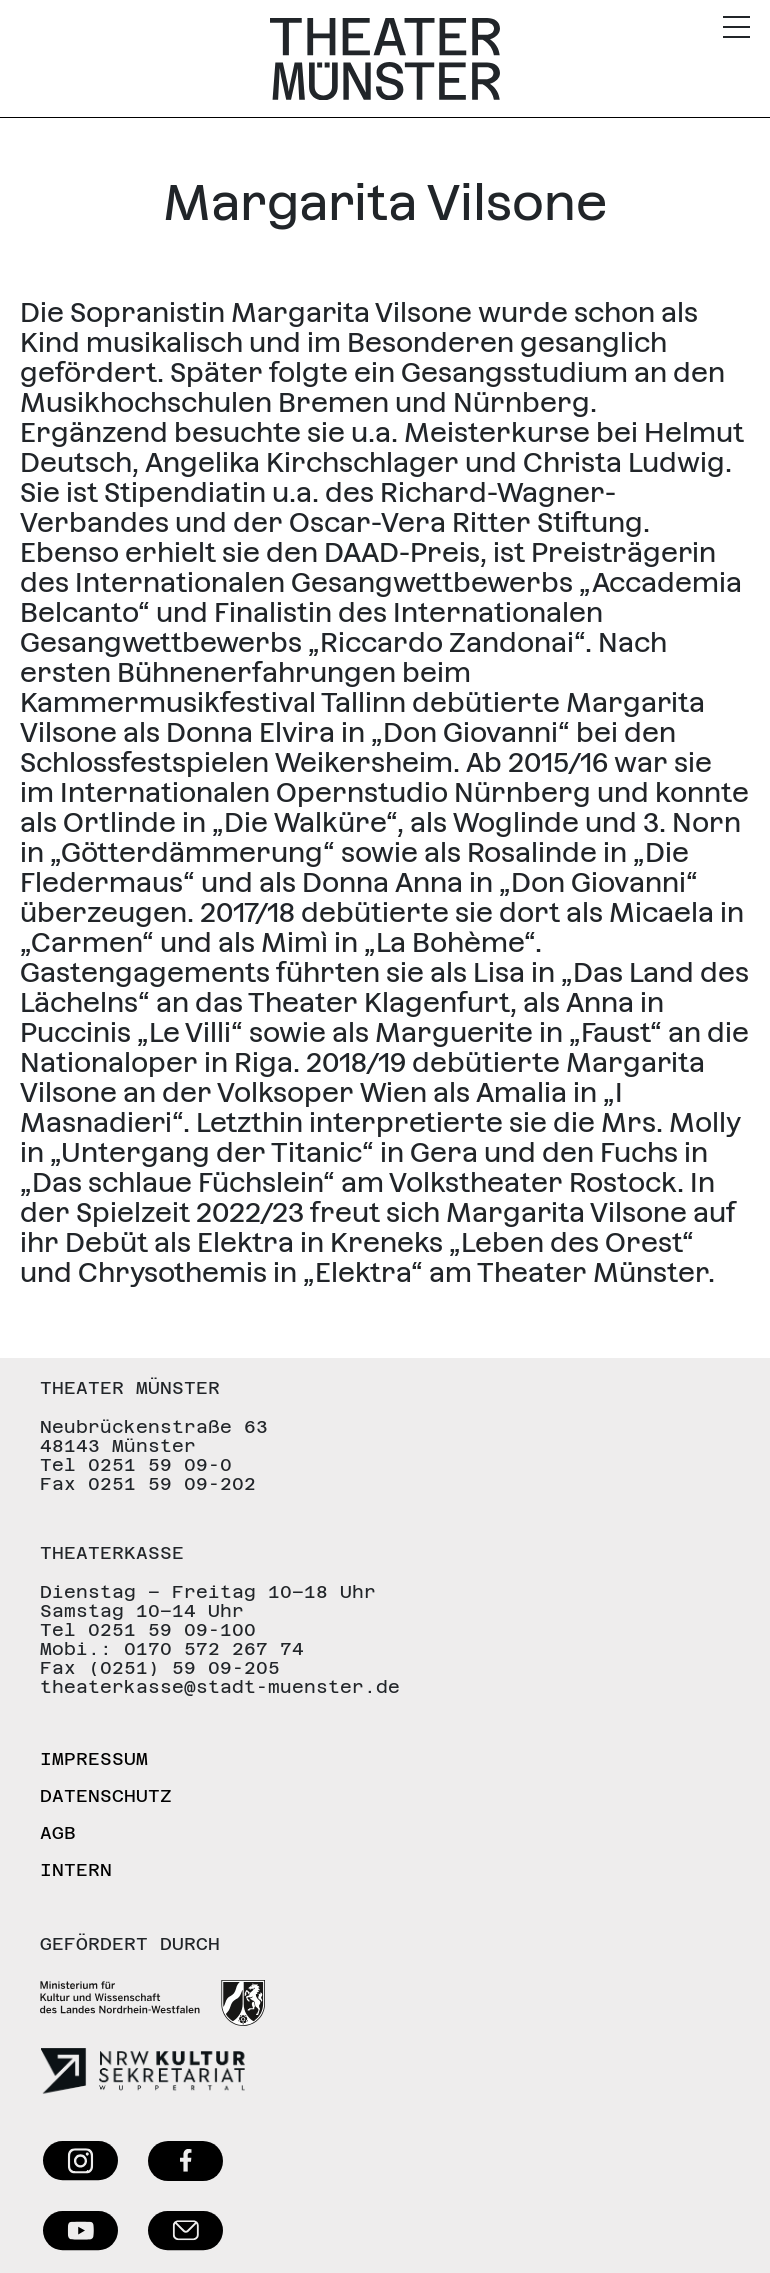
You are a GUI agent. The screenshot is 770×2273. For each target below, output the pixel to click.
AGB (58, 1832)
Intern (76, 1869)
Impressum (94, 1758)
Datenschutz (106, 1795)
